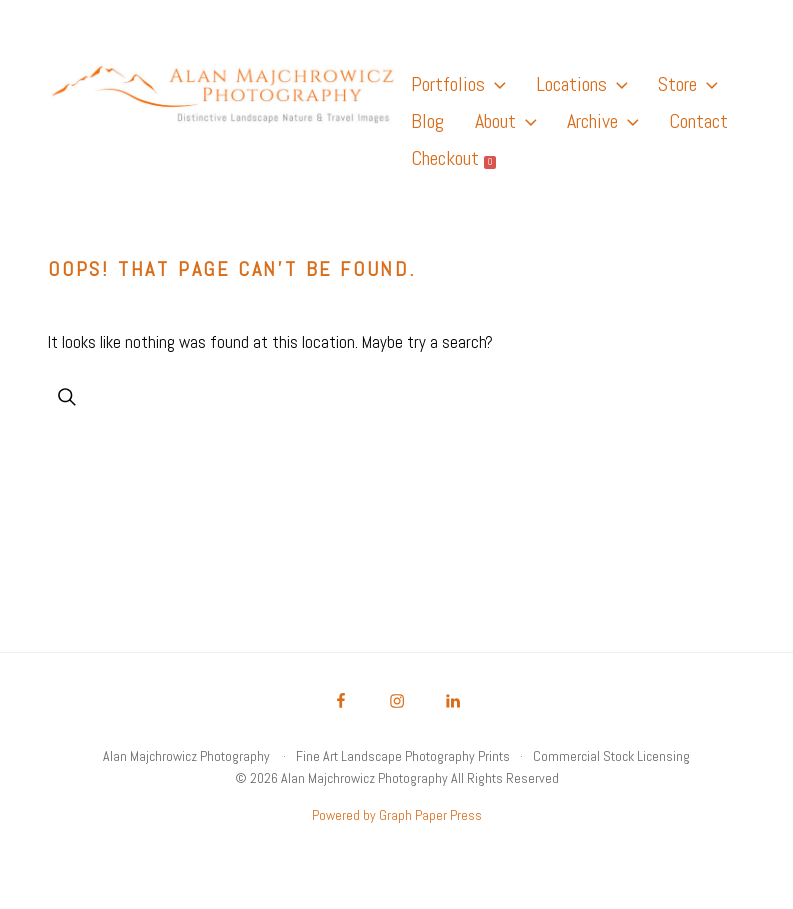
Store (687, 84)
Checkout (453, 158)
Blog (427, 121)
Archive (602, 121)
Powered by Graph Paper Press (397, 815)
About (505, 121)
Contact (698, 121)
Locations (581, 84)
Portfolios (458, 84)
